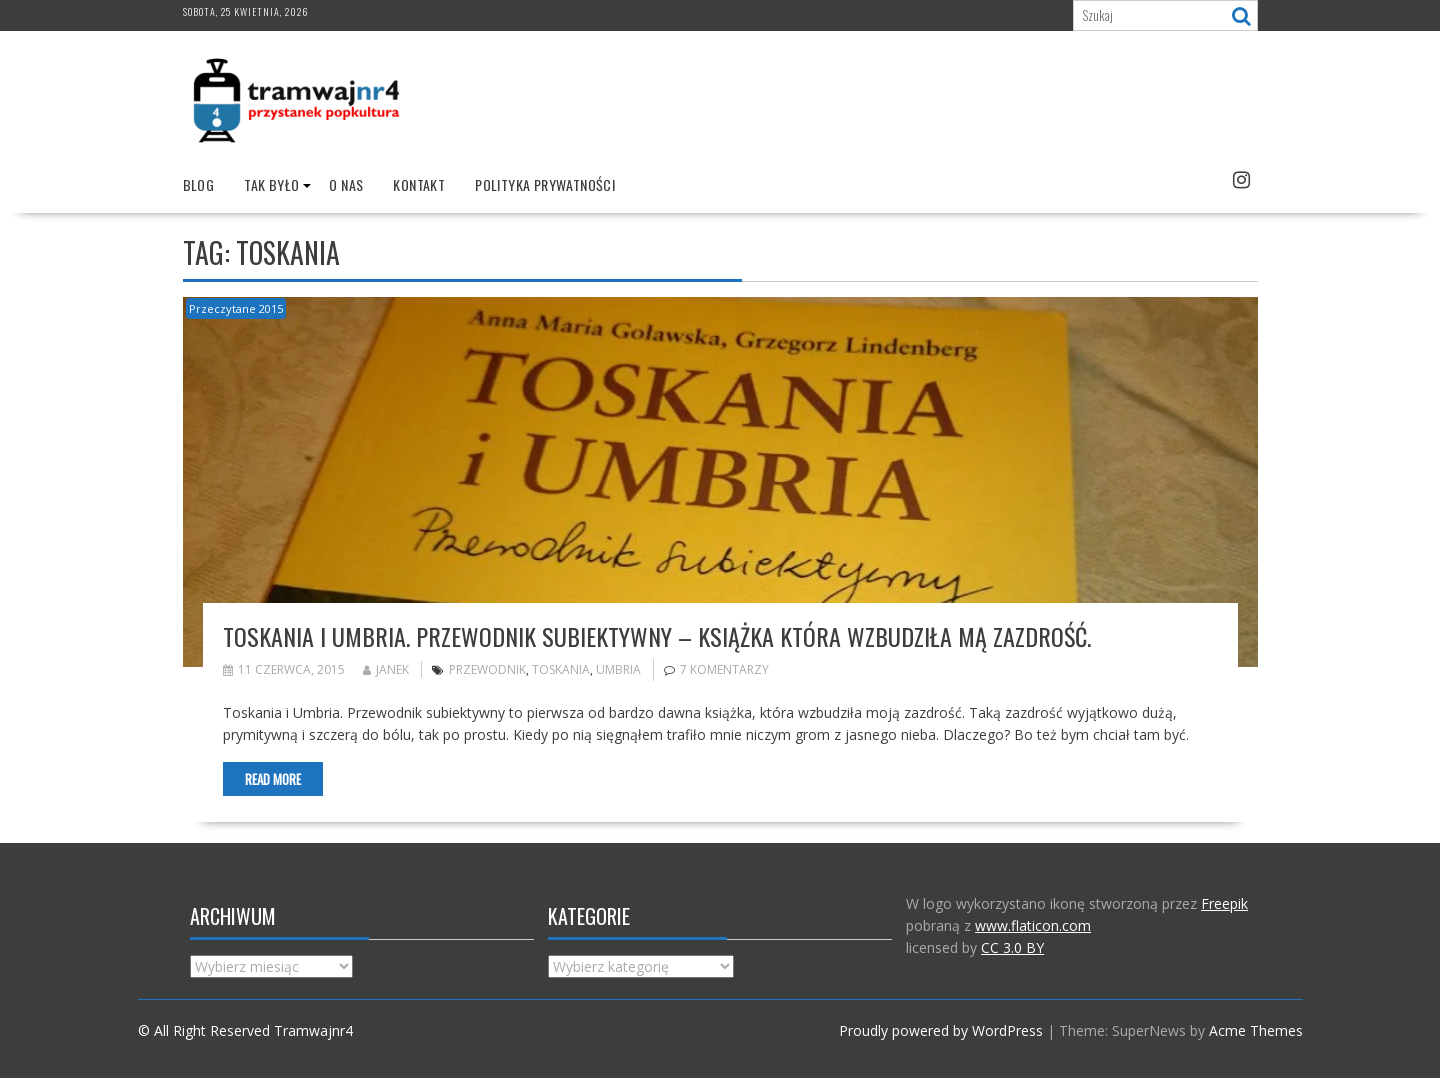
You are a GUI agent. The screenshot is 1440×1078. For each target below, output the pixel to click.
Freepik (1224, 903)
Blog (199, 184)
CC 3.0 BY (1012, 947)
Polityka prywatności (545, 184)
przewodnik (487, 669)
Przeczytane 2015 (236, 308)
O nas (346, 184)
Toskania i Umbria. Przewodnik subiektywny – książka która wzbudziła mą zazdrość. (657, 636)
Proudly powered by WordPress (941, 1030)
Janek (386, 669)
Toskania (561, 669)
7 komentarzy (724, 669)
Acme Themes (1256, 1030)
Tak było (271, 184)
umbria (618, 669)
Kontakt (419, 184)
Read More (273, 779)
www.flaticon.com (1033, 925)
